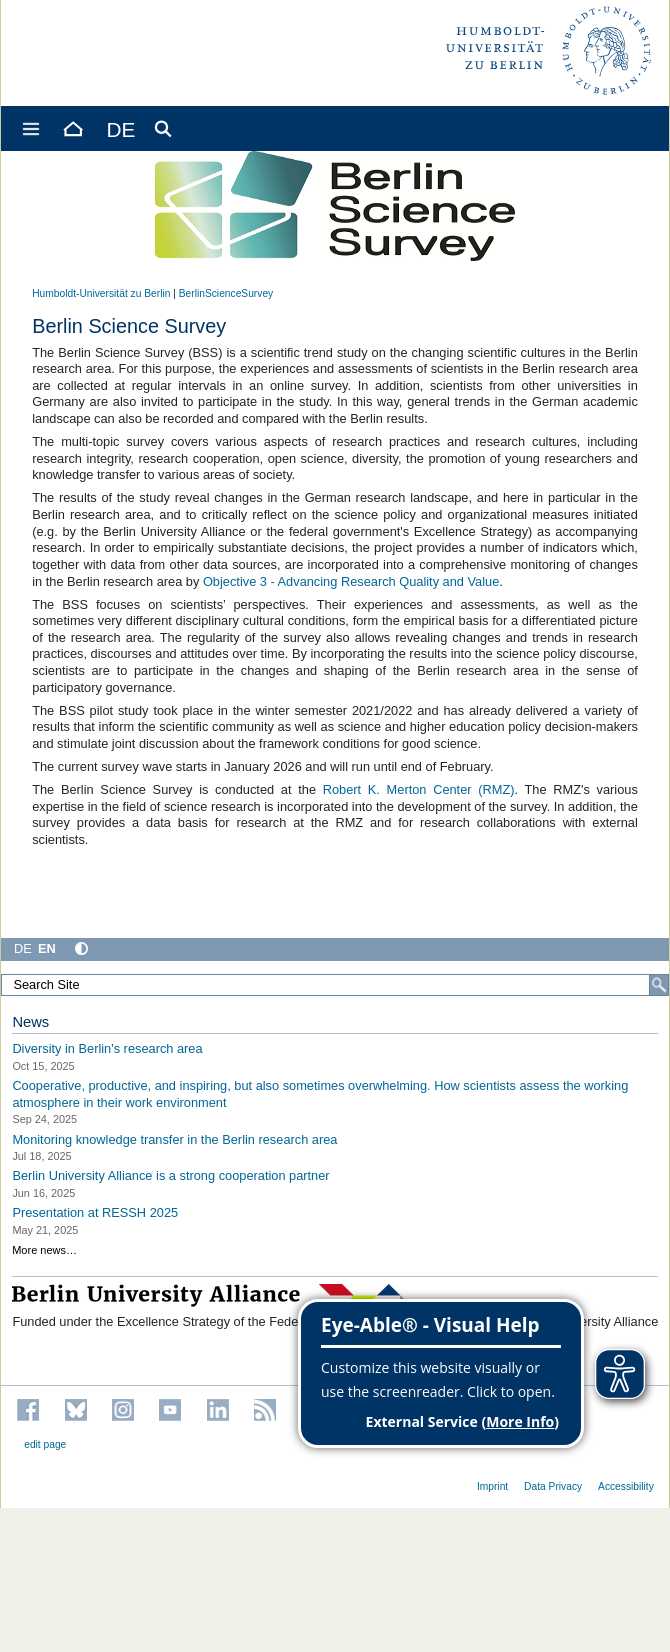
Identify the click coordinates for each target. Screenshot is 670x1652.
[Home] (72, 128)
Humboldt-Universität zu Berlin (101, 293)
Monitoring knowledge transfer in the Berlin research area (174, 1138)
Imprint (492, 1486)
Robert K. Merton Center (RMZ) (419, 789)
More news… (44, 1250)
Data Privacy (553, 1486)
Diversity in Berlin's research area (107, 1048)
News (30, 1022)
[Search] (659, 985)
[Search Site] (335, 985)
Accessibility (626, 1486)
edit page (45, 1444)
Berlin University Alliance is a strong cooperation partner (170, 1175)
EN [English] (47, 948)
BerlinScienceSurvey (226, 293)
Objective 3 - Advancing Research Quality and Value (351, 581)
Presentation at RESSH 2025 (95, 1212)
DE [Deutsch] (23, 948)
